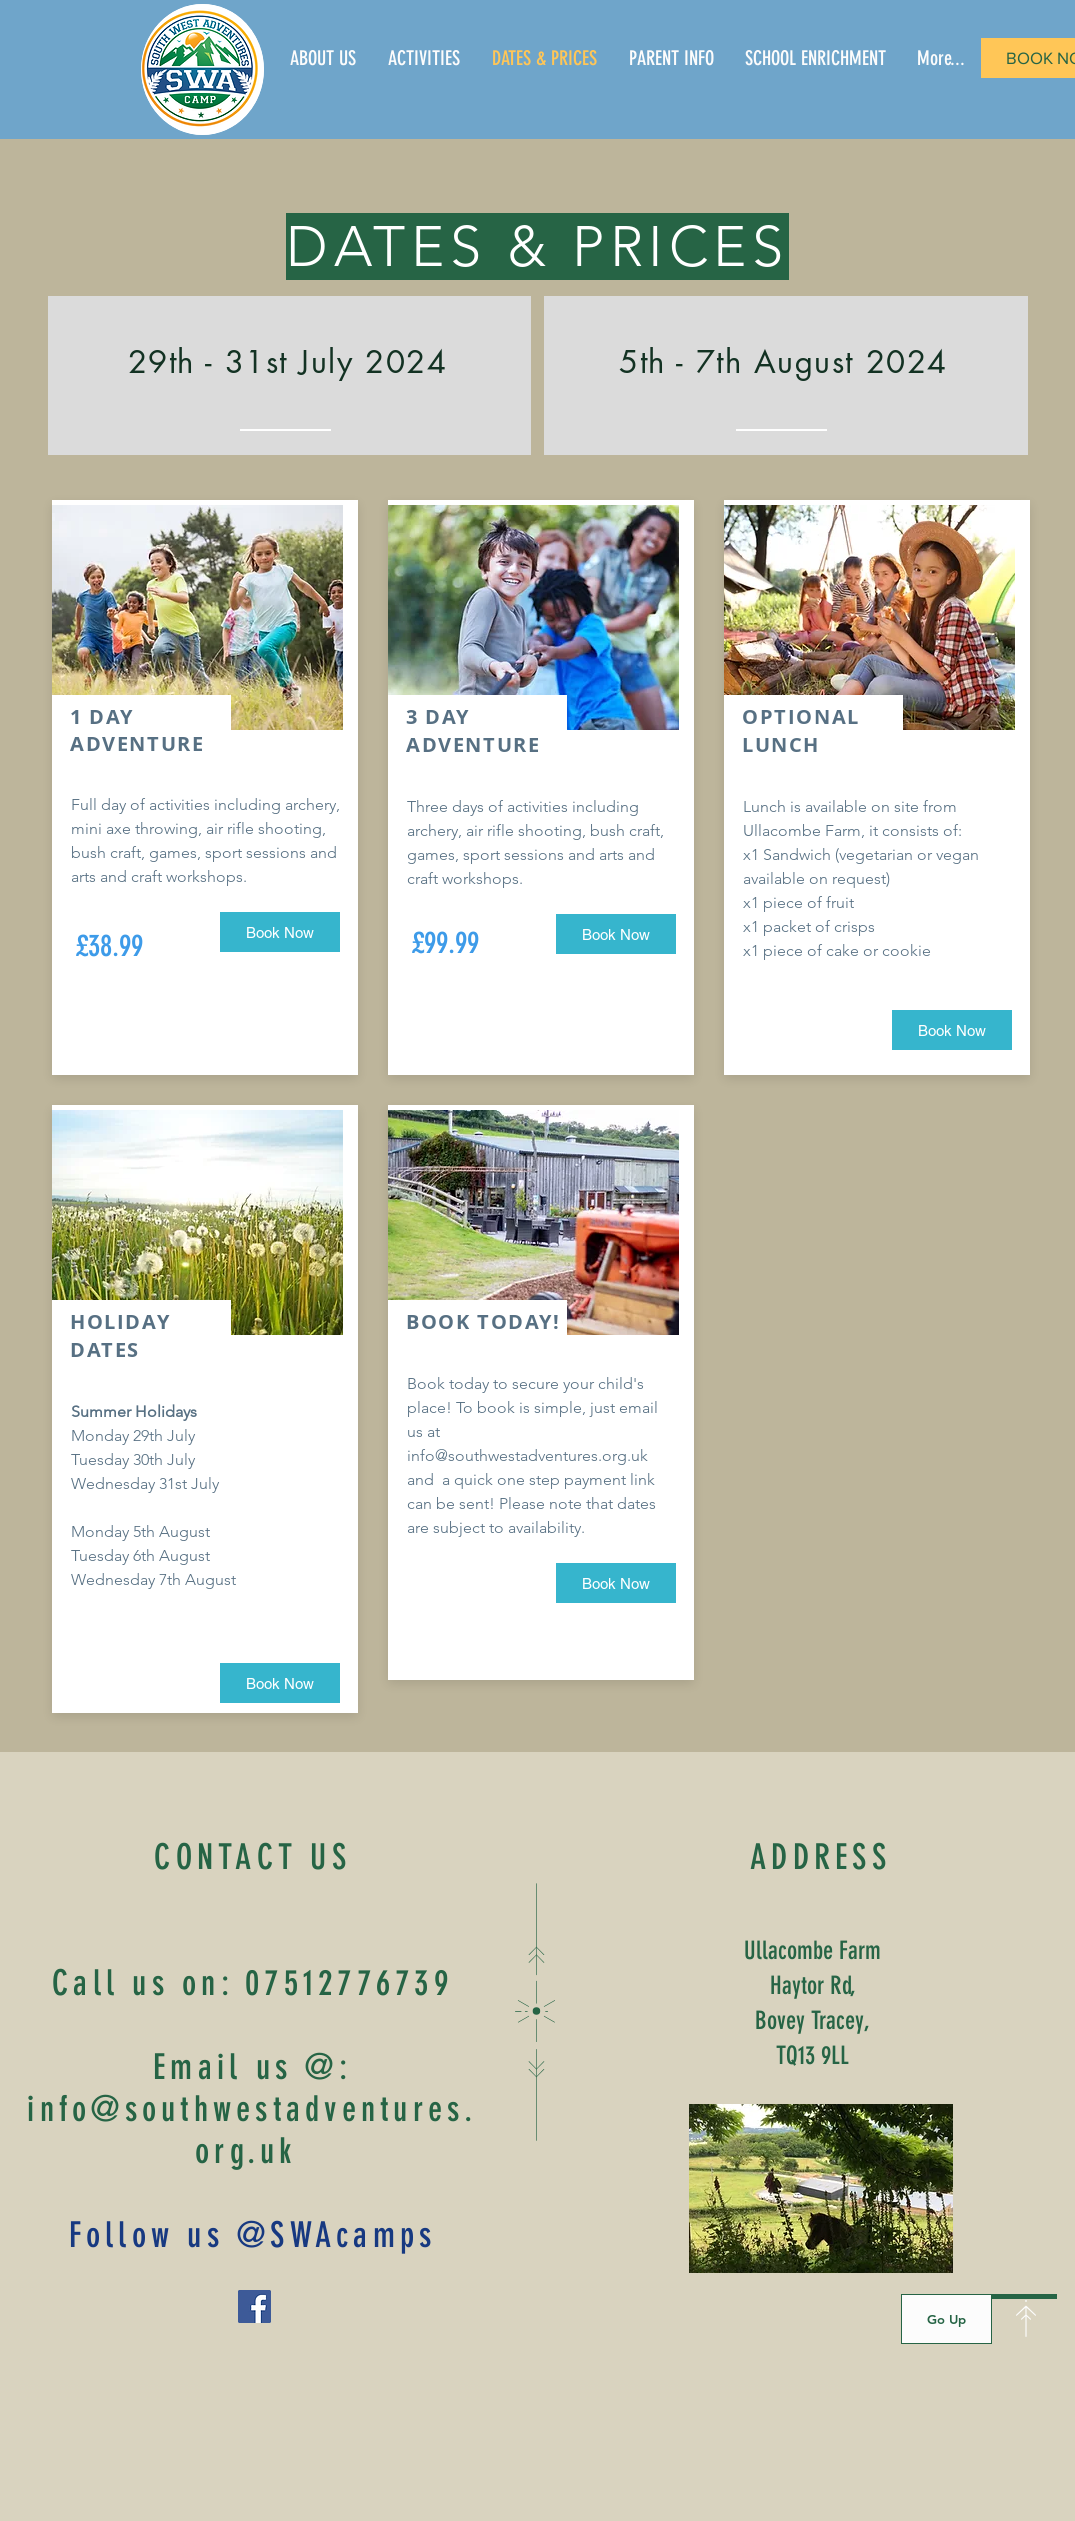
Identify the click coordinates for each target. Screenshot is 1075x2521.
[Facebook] (254, 2306)
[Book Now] (280, 932)
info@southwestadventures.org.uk (527, 1455)
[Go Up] (946, 2319)
